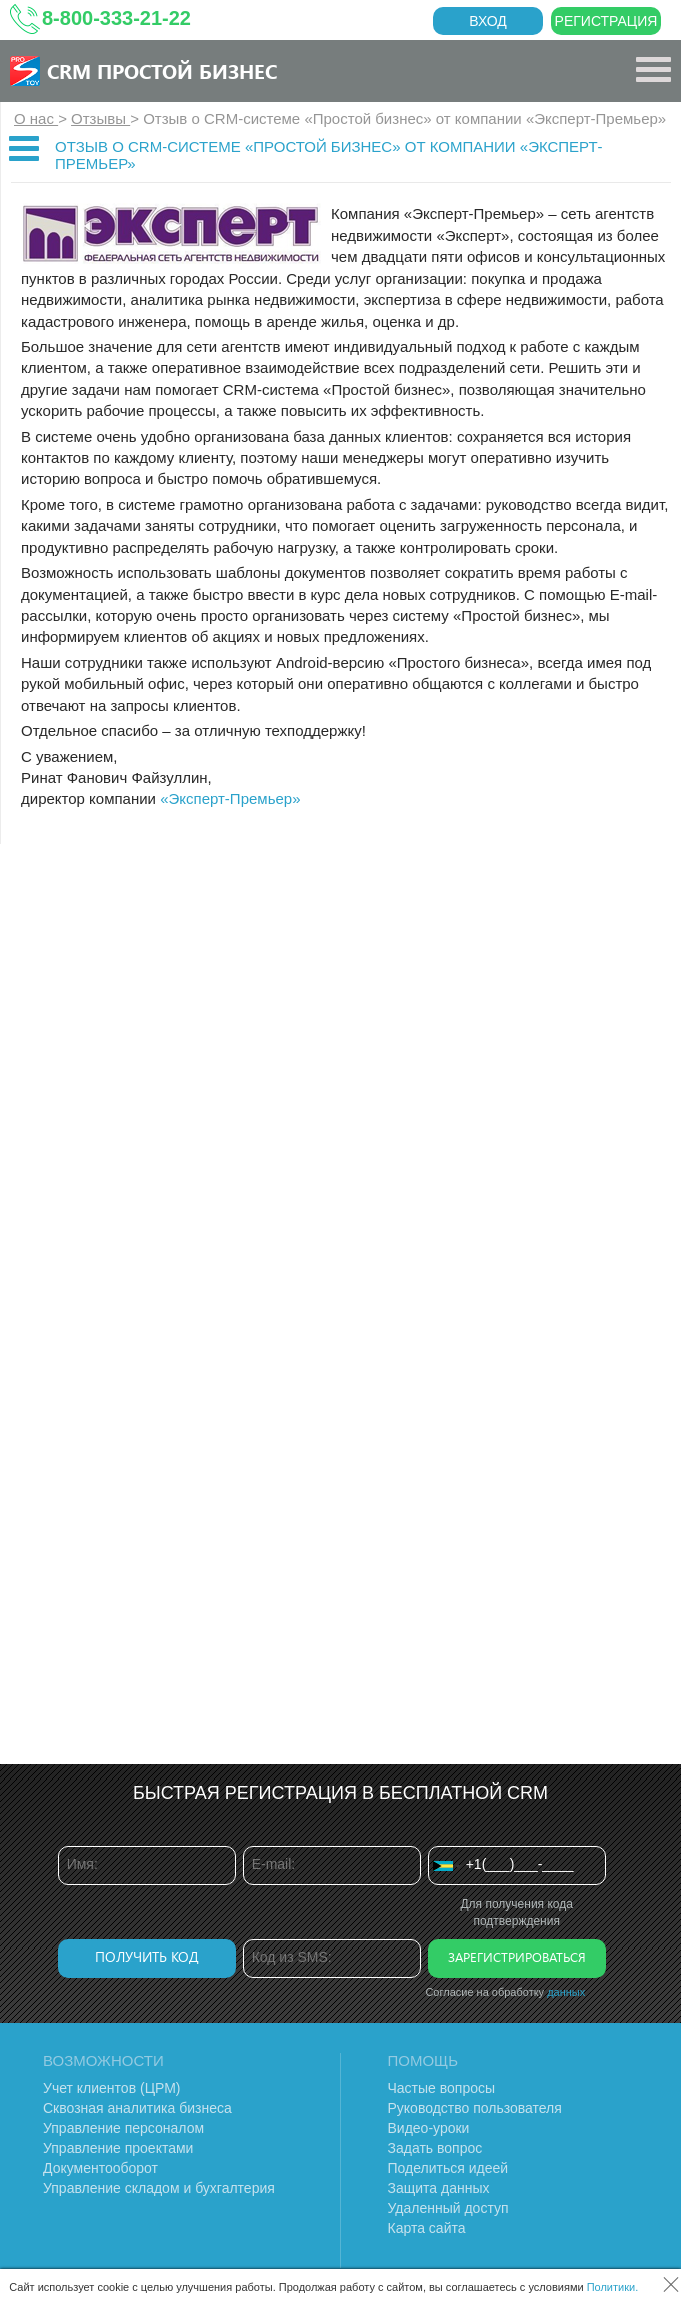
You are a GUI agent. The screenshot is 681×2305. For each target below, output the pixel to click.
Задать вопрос (435, 2148)
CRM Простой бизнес (162, 70)
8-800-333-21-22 (116, 18)
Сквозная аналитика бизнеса (137, 2108)
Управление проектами (118, 2148)
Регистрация (606, 21)
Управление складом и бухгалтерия (159, 2188)
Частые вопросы (442, 2088)
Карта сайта (427, 2228)
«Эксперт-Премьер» (230, 798)
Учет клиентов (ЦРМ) (112, 2088)
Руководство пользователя (475, 2108)
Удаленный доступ (448, 2208)
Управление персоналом (123, 2128)
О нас (36, 118)
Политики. (613, 2287)
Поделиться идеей (448, 2168)
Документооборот (100, 2168)
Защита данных (439, 2188)
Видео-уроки (429, 2128)
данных (566, 1992)
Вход (488, 21)
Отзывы (100, 118)
